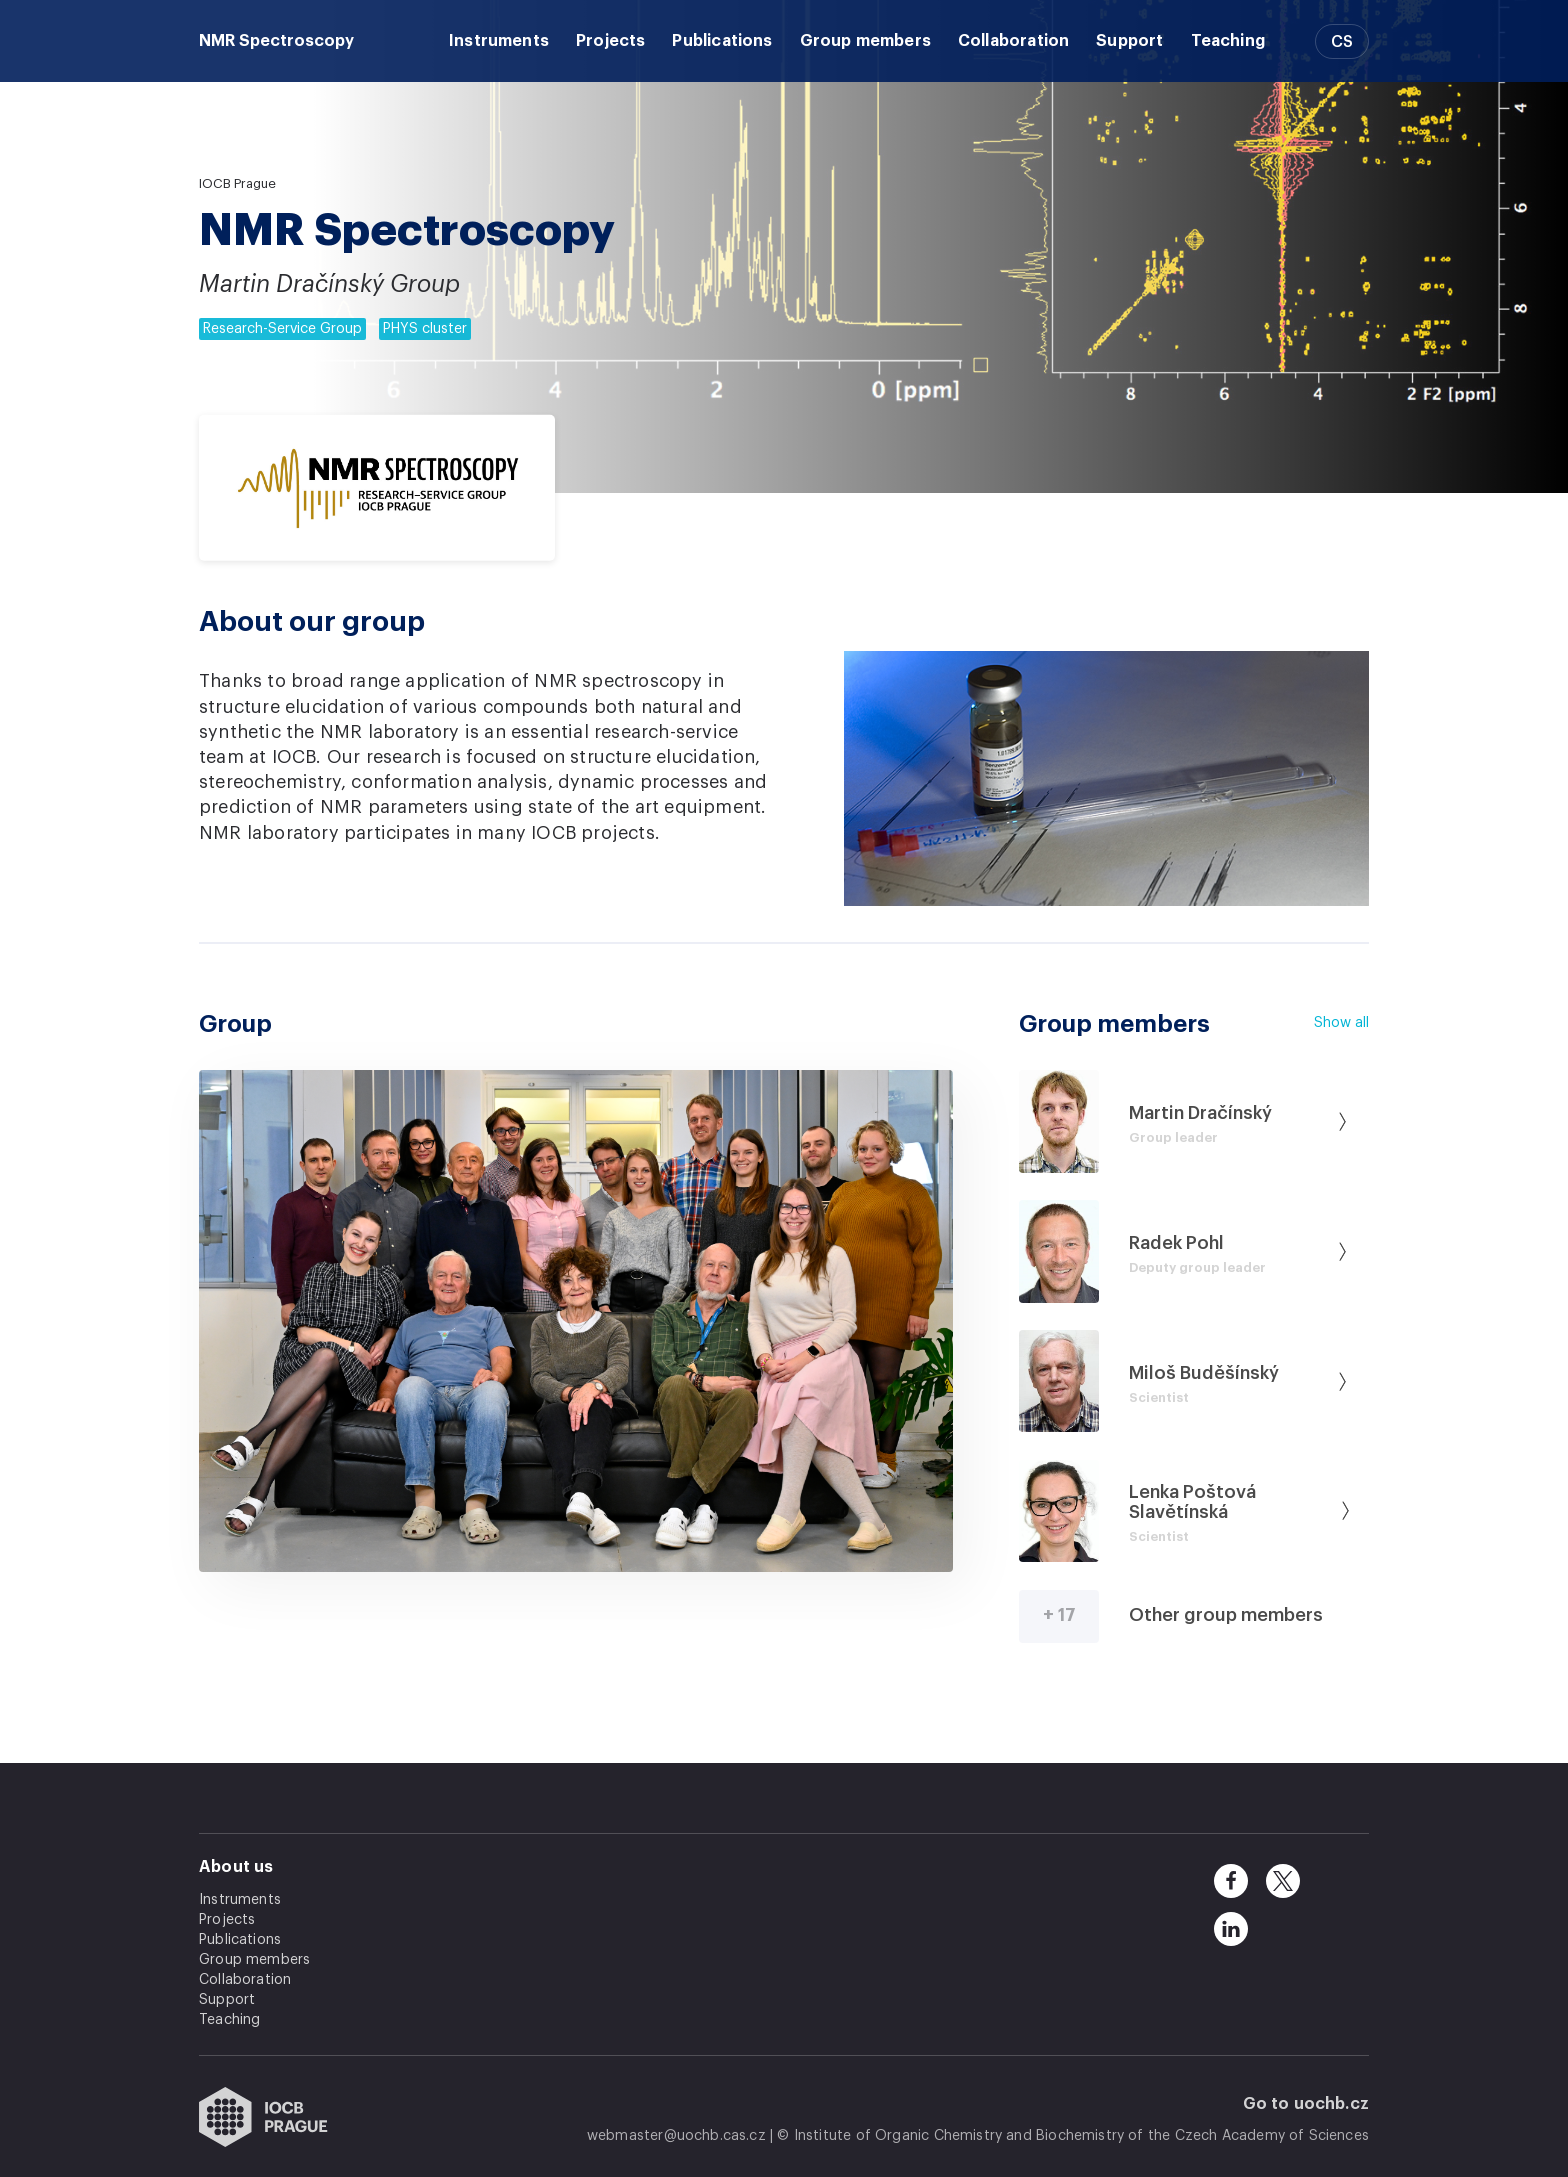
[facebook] (1231, 1881)
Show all (1341, 1023)
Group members (865, 41)
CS (1342, 42)
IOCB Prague (237, 183)
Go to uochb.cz (1306, 2104)
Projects (610, 41)
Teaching (1228, 41)
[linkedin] (1231, 1929)
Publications (722, 41)
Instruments (499, 41)
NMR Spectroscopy (276, 41)
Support (1129, 41)
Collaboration (1013, 41)
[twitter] (1283, 1881)
